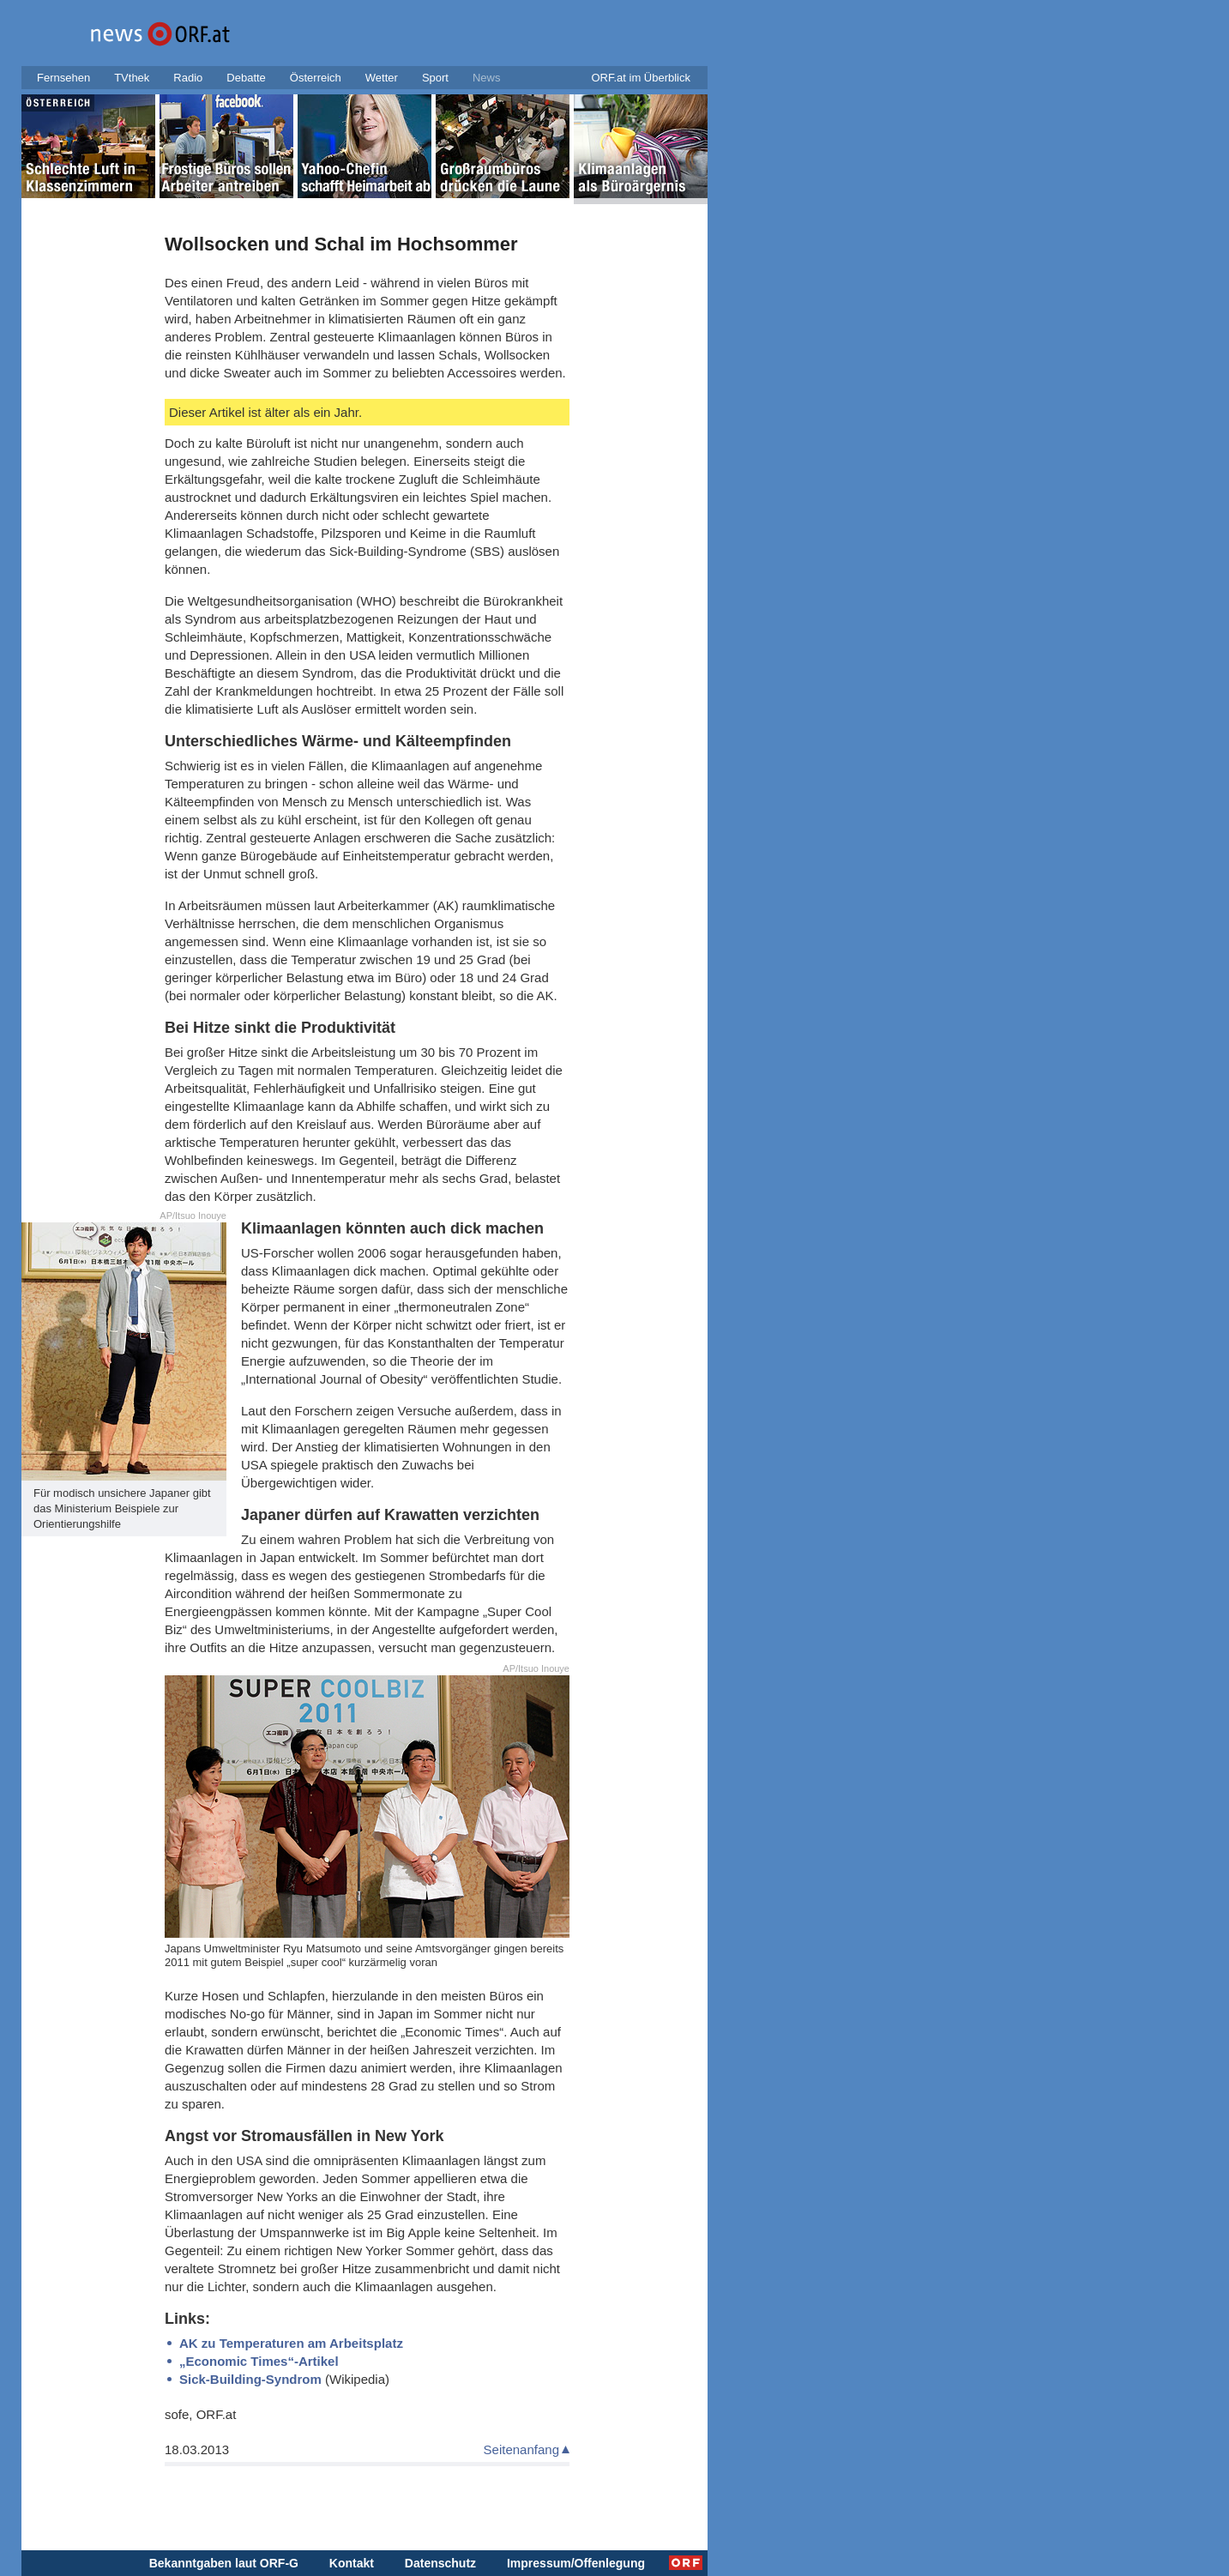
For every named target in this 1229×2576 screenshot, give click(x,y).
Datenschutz (440, 2563)
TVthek (131, 77)
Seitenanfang (521, 2449)
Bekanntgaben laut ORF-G (223, 2563)
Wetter (381, 77)
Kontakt (351, 2563)
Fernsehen (63, 77)
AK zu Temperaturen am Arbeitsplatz (291, 2343)
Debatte (246, 77)
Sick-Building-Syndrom (250, 2379)
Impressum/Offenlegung (576, 2563)
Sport (435, 77)
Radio (187, 77)
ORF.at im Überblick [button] (640, 77)
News (487, 77)
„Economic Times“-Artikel (259, 2361)
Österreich (315, 77)
